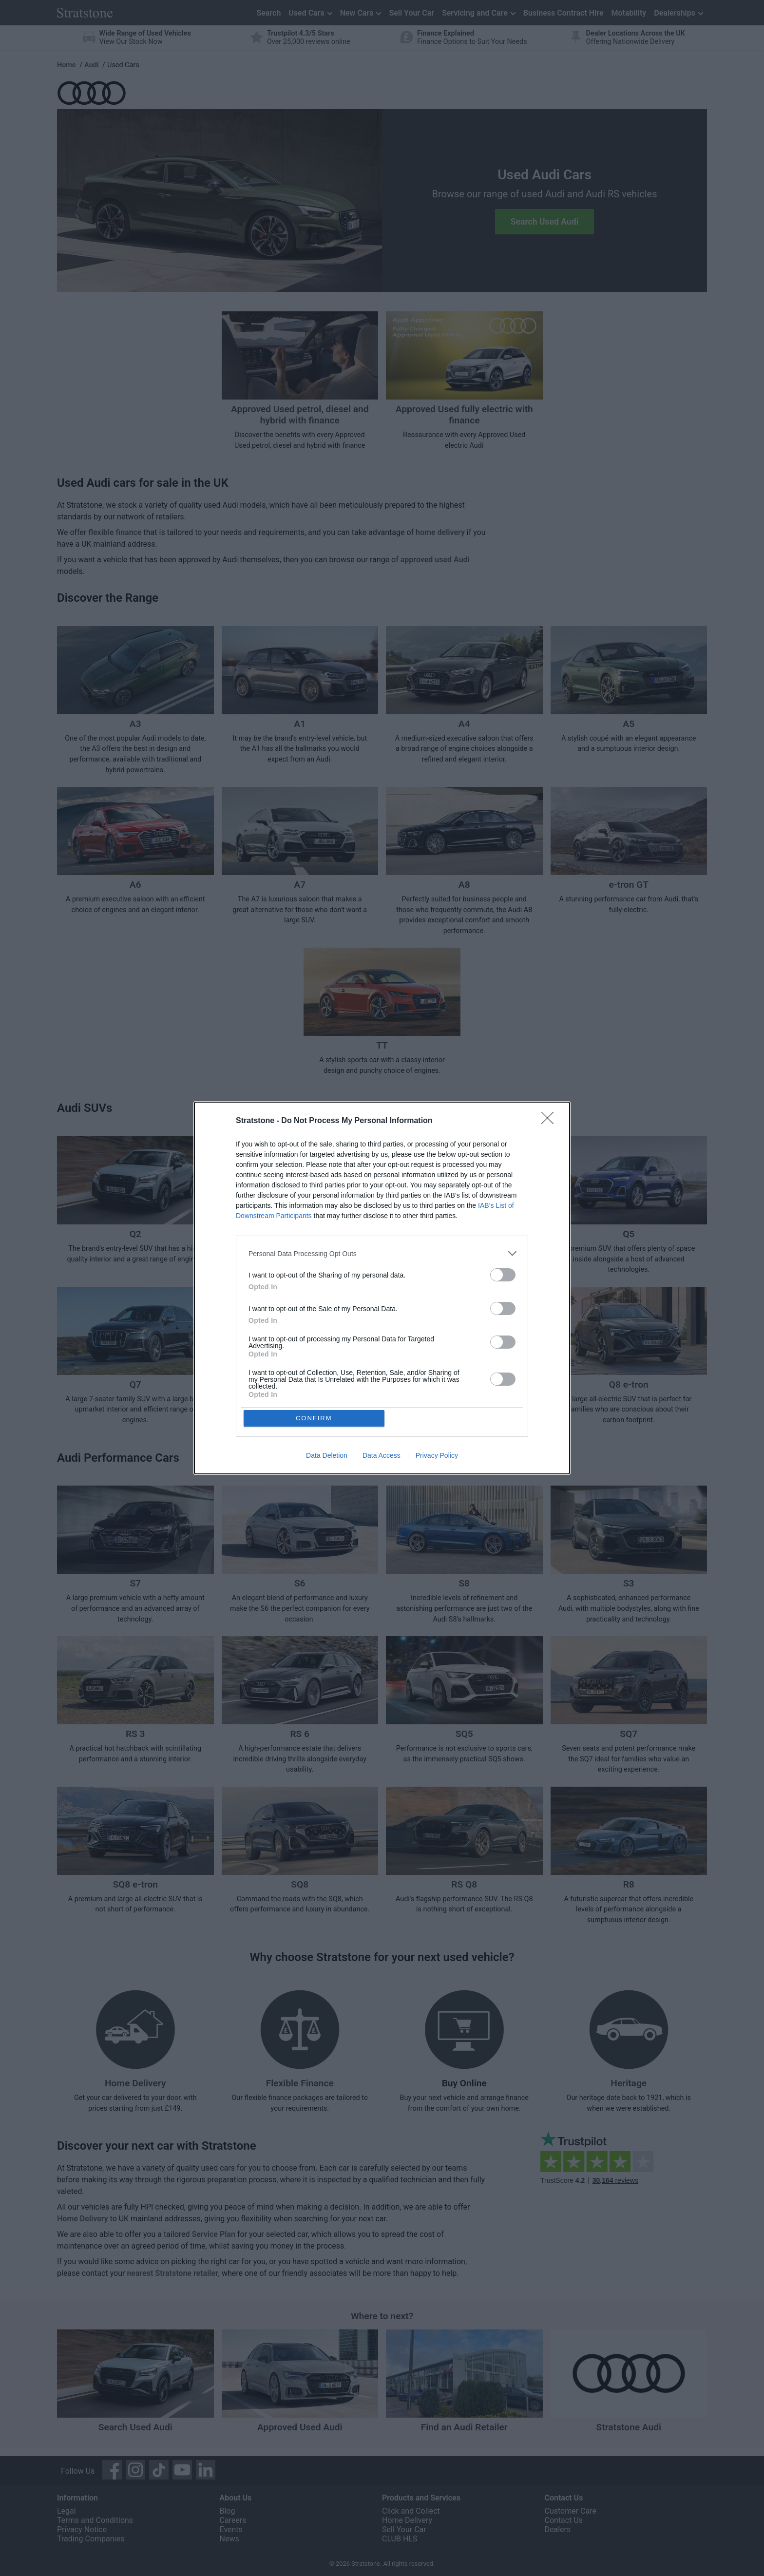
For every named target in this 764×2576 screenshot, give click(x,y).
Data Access (382, 1456)
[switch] (503, 1274)
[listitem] (382, 1253)
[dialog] (382, 1288)
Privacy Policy (437, 1456)
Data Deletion (326, 1456)
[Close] (550, 1120)
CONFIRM (315, 1418)
